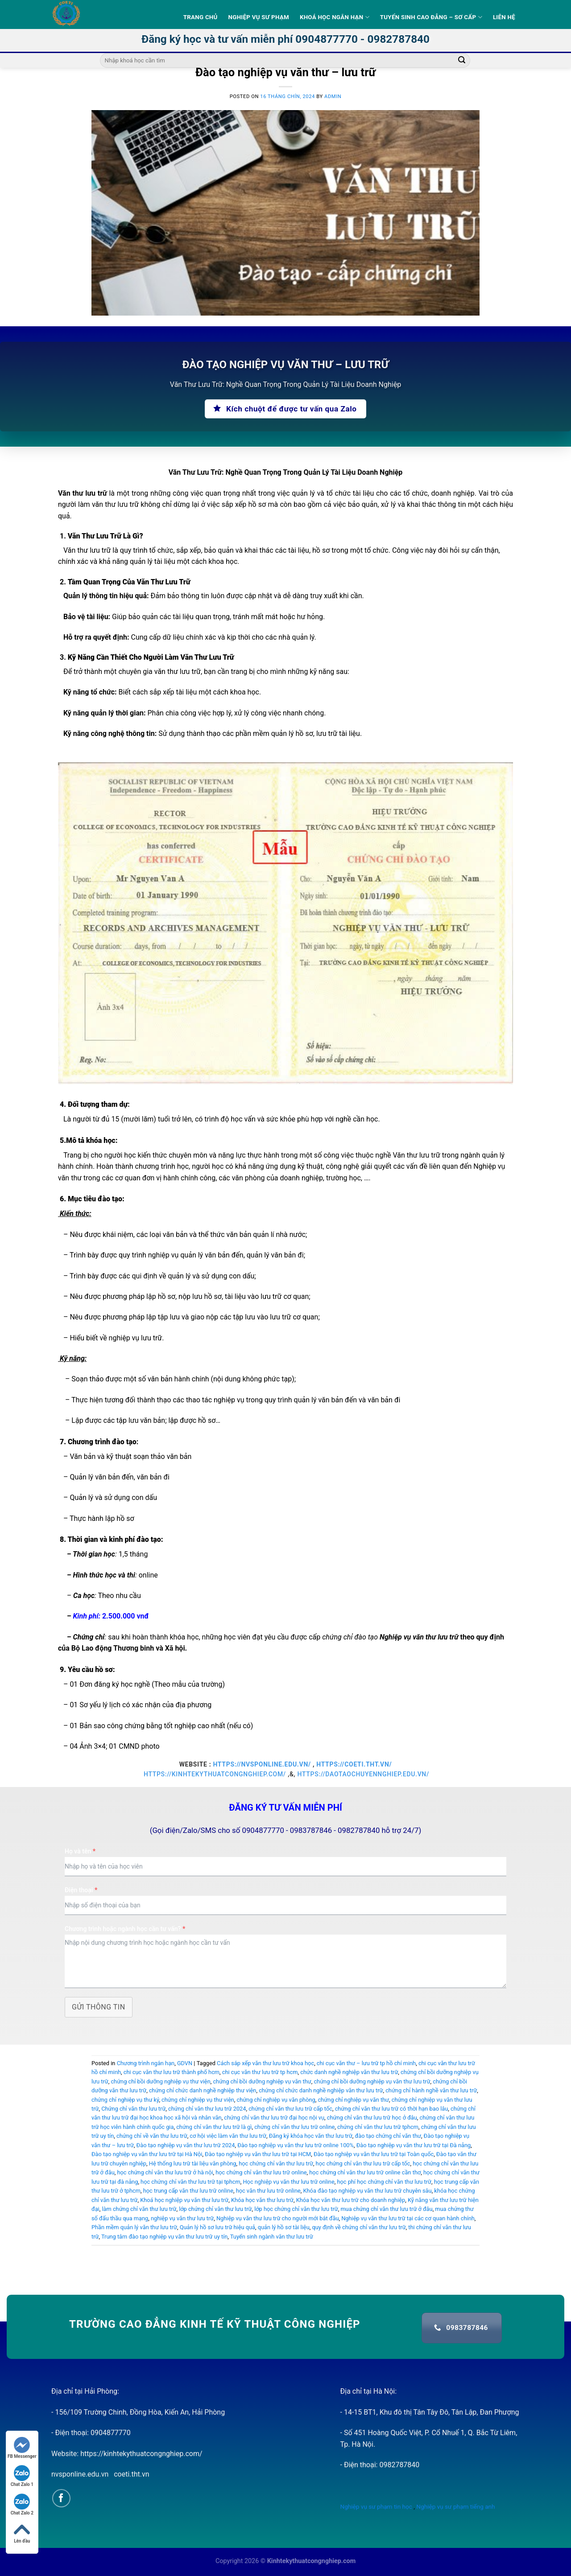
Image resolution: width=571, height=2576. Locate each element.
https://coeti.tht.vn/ (354, 1764)
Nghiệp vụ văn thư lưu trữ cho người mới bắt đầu (277, 2218)
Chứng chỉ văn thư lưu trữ (133, 2108)
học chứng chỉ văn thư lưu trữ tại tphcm (190, 2181)
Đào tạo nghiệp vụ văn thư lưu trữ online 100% (295, 2145)
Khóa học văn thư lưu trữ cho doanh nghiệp (350, 2200)
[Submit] (461, 60)
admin (332, 96)
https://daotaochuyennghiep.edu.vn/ (364, 1774)
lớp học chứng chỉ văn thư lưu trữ (296, 2209)
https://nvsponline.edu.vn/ (262, 1764)
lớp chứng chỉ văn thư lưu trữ (215, 2209)
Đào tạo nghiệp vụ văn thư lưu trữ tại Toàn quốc (374, 2154)
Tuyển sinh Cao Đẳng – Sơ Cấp (431, 17)
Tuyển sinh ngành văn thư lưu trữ (271, 2236)
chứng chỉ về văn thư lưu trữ (151, 2135)
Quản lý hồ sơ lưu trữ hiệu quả (217, 2227)
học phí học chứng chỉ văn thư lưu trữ (384, 2181)
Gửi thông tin (98, 2007)
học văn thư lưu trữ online (268, 2190)
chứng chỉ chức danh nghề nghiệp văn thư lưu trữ (321, 2090)
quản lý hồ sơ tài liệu (284, 2227)
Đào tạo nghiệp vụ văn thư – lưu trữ (285, 72)
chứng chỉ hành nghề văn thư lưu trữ (431, 2090)
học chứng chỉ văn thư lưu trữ (276, 2163)
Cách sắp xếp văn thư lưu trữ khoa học (265, 2063)
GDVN (184, 2063)
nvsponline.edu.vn (79, 2474)
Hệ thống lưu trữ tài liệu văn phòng (192, 2163)
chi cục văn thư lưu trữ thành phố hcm (171, 2072)
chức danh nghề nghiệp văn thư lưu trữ (349, 2072)
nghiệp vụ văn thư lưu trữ (182, 2218)
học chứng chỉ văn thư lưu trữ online (260, 2172)
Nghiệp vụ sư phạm (258, 17)
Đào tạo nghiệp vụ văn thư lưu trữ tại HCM (258, 2154)
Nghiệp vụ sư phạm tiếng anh (455, 2506)
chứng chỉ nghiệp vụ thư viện (197, 2099)
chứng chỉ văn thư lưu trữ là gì (214, 2127)
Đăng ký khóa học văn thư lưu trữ (310, 2135)
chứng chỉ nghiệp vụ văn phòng (275, 2099)
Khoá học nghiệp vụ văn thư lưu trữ (184, 2200)
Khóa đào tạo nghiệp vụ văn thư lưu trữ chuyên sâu (367, 2190)
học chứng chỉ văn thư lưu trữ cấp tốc (363, 2163)
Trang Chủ (200, 17)
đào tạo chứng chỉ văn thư (388, 2135)
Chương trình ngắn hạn (146, 2063)
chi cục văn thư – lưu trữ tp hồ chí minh (366, 2063)
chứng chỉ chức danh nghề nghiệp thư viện (203, 2090)
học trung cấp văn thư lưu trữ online (188, 2190)
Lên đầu (22, 2532)
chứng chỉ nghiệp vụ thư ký (125, 2099)
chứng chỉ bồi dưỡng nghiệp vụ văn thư (262, 2081)
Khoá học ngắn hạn (334, 17)
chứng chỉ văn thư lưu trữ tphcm (377, 2127)
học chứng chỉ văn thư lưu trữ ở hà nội (165, 2172)
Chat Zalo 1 (22, 2476)
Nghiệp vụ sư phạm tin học (376, 2506)
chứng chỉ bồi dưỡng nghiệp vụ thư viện (160, 2081)
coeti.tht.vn (131, 2474)
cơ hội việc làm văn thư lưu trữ (228, 2135)
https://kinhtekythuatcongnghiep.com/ (215, 1774)
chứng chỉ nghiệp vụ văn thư (353, 2099)
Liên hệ (504, 17)
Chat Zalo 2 (22, 2504)
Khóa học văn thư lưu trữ (262, 2200)
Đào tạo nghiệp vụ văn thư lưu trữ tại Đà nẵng (413, 2145)
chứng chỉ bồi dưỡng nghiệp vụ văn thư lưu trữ (372, 2081)
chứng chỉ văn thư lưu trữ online (294, 2127)
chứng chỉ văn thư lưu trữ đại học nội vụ (274, 2117)
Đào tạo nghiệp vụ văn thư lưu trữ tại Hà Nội (146, 2154)
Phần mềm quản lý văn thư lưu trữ (134, 2227)
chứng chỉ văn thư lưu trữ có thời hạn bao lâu (391, 2108)
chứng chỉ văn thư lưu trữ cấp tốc (290, 2108)
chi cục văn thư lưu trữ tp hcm (260, 2072)
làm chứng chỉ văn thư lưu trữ (139, 2209)
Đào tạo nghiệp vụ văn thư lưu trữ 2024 (186, 2145)
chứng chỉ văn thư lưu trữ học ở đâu (372, 2117)
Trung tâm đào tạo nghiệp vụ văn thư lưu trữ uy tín (164, 2236)
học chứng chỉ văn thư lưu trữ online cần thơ (365, 2172)
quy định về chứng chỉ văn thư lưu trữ (358, 2227)
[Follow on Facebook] (61, 2498)
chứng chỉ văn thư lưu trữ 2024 (207, 2108)
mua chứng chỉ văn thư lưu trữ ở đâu (386, 2209)
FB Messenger (22, 2448)
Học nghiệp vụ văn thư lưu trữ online (288, 2181)
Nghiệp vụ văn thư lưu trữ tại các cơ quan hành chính (408, 2218)
